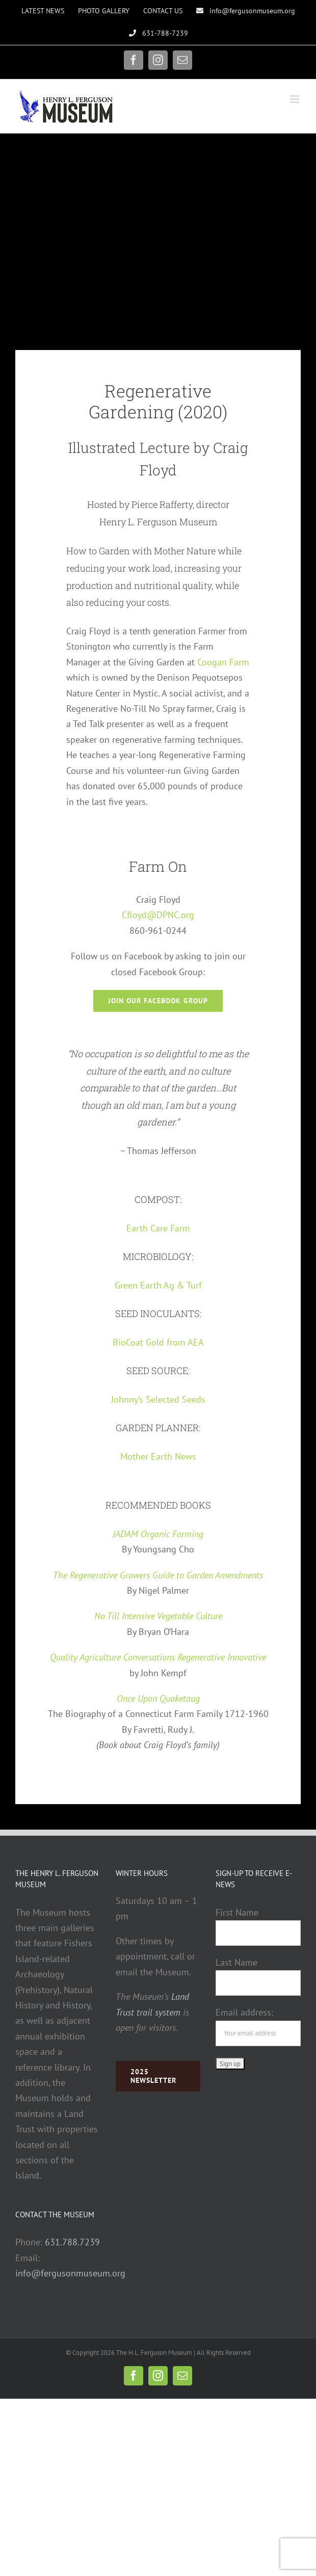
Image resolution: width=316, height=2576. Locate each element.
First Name (237, 1912)
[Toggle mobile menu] (295, 99)
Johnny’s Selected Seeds (158, 1399)
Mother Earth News (158, 1456)
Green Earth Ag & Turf (158, 1285)
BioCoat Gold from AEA (158, 1342)
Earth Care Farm (158, 1228)
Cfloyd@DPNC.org (158, 915)
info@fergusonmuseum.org (70, 2273)
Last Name (236, 1962)
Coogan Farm (223, 662)
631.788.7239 (72, 2242)
